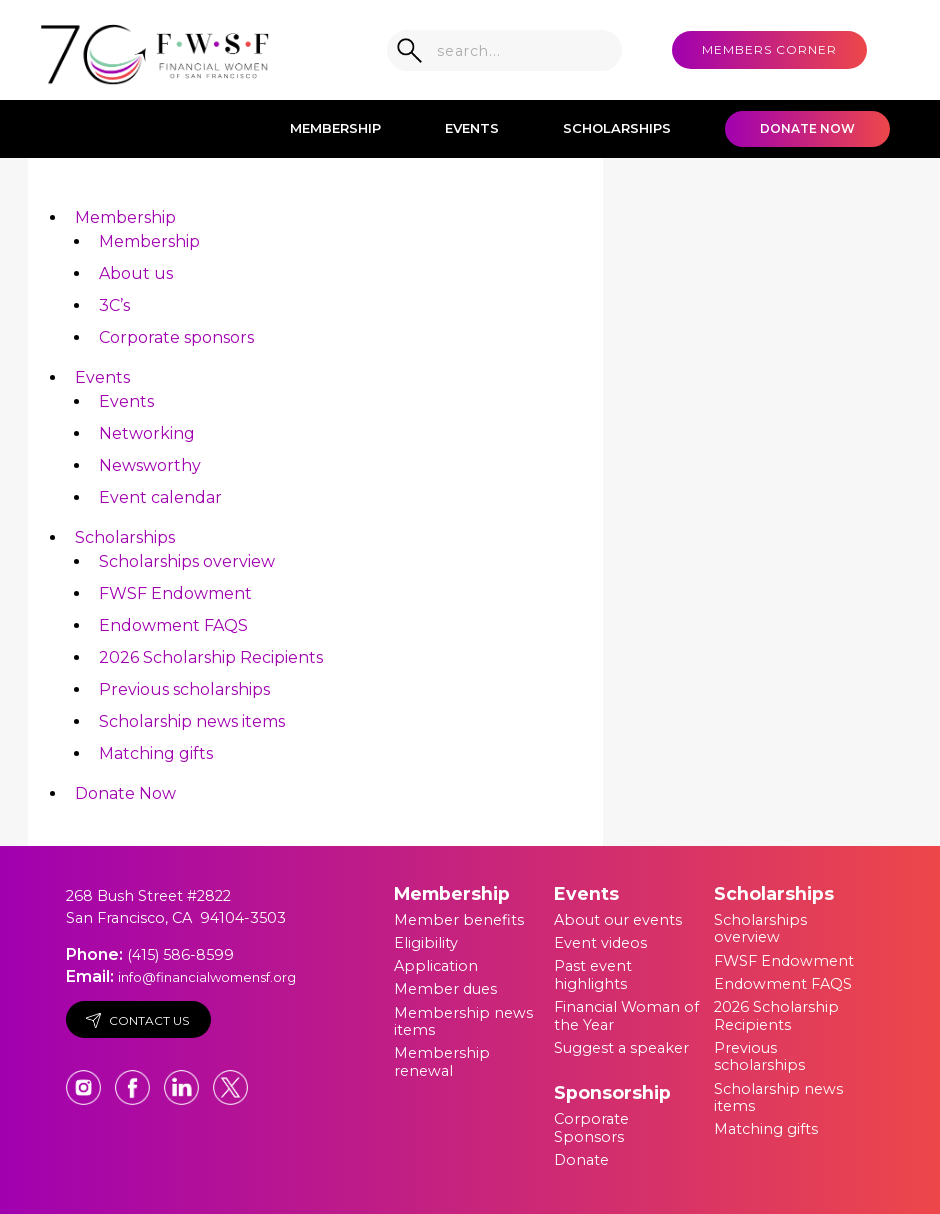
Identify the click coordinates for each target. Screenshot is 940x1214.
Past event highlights (593, 975)
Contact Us (137, 1020)
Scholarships (617, 128)
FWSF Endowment (175, 593)
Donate (581, 1160)
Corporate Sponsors (591, 1128)
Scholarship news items (192, 721)
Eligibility (426, 943)
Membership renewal (442, 1062)
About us (136, 273)
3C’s (114, 305)
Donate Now (807, 128)
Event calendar (160, 497)
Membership (335, 128)
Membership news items (463, 1022)
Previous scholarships (184, 689)
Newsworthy (150, 465)
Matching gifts (156, 753)
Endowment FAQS (173, 625)
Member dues (445, 989)
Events (472, 128)
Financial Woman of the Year (626, 1016)
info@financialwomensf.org (207, 977)
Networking (147, 433)
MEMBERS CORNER (769, 49)
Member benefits (459, 920)
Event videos (600, 943)
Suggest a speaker (621, 1048)
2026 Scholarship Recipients (211, 657)
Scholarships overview (187, 561)
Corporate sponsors (176, 337)
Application (436, 966)
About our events (618, 920)
